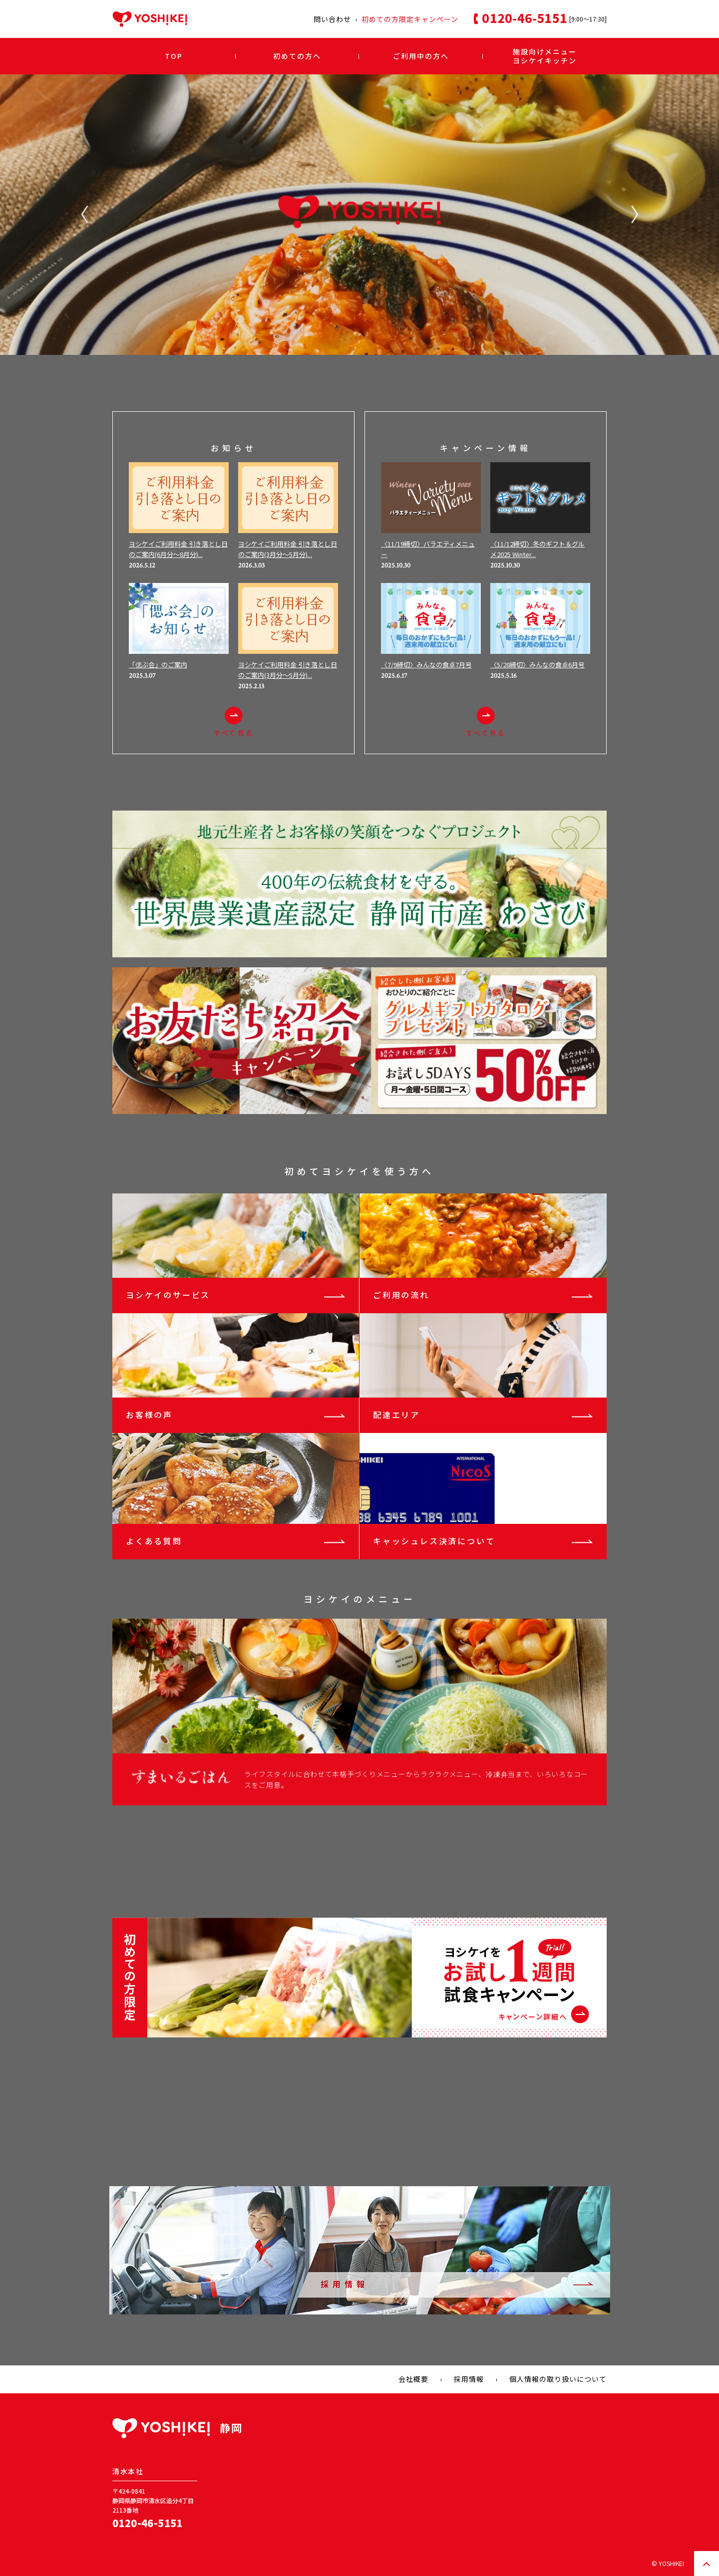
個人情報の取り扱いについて (558, 2379)
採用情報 (469, 2379)
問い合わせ (332, 19)
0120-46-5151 (147, 2523)
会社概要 (413, 2379)
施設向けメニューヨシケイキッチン (545, 55)
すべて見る (233, 722)
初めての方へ (297, 56)
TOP (174, 56)
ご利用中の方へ (421, 56)
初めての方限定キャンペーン (409, 19)
